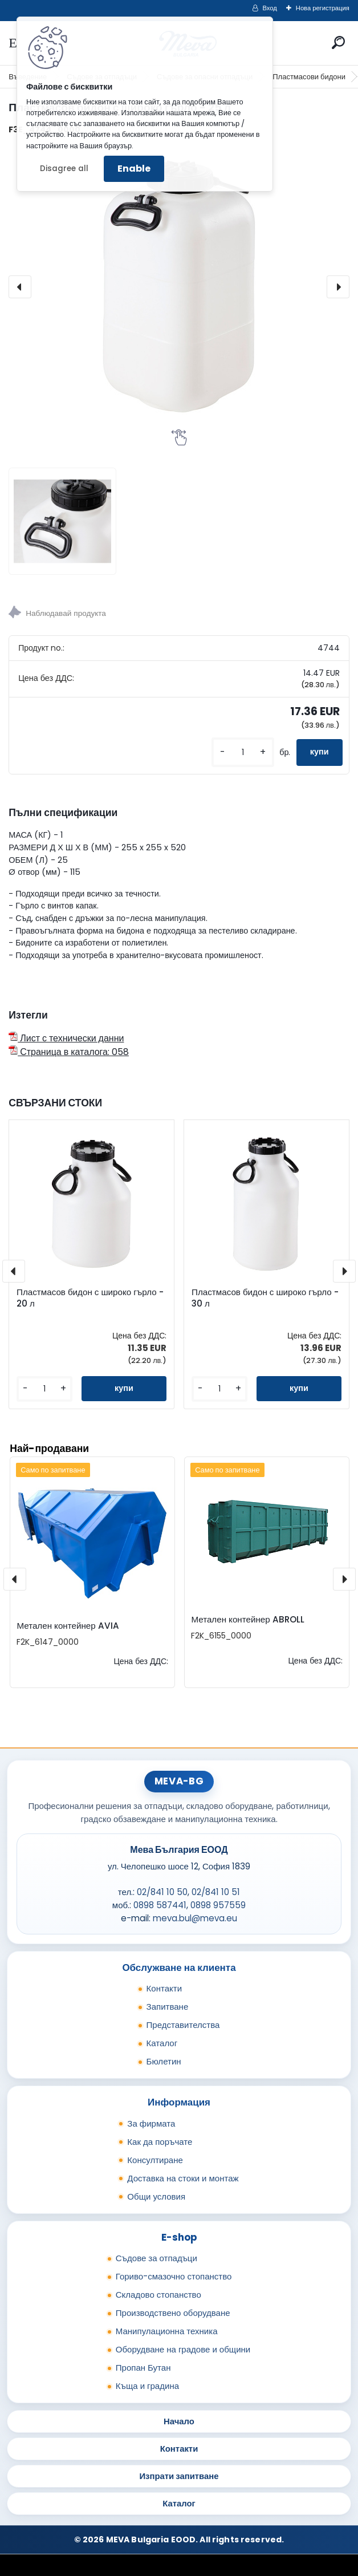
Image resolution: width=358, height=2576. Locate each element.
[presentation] (20, 286)
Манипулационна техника (167, 2331)
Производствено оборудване (173, 2313)
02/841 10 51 (216, 1892)
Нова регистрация (322, 8)
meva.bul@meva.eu (195, 1918)
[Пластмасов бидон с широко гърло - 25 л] (179, 286)
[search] (338, 42)
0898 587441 (159, 1905)
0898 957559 (218, 1905)
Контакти (164, 1988)
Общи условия (156, 2196)
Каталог (162, 2043)
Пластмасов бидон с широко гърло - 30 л (265, 1298)
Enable (133, 168)
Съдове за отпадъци (156, 2258)
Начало (179, 2421)
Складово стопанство (158, 2295)
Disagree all (64, 168)
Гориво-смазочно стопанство (174, 2276)
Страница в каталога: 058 (69, 1051)
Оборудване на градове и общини (183, 2349)
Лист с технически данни (66, 1038)
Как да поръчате (159, 2142)
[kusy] (243, 752)
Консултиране (155, 2160)
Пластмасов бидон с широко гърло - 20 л (90, 1298)
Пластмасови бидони (308, 76)
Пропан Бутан (143, 2368)
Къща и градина (147, 2386)
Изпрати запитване (178, 2476)
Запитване (168, 2007)
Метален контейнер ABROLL (247, 1619)
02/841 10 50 (162, 1892)
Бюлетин (164, 2061)
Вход (270, 8)
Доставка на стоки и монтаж (182, 2178)
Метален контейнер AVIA (68, 1626)
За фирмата (151, 2123)
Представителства (183, 2025)
